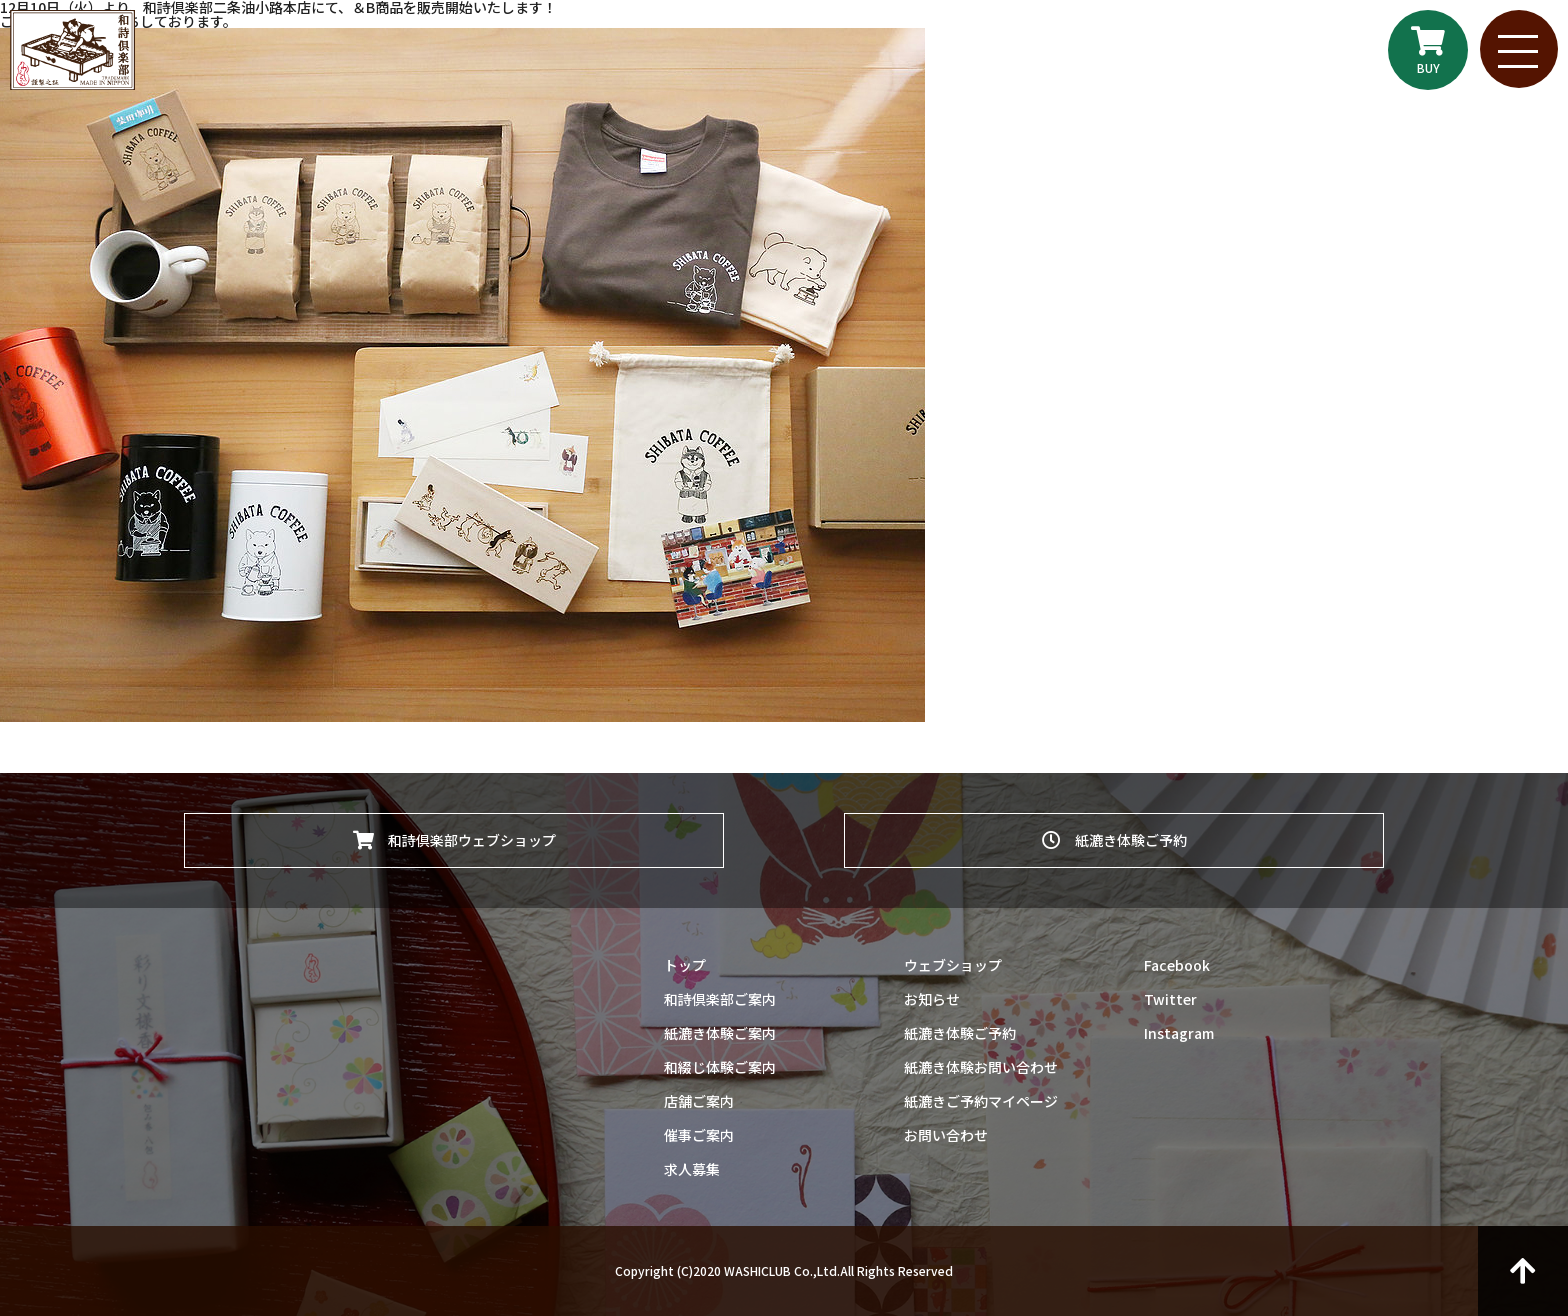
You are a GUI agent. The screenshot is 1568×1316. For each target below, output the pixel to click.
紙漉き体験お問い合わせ (981, 1067)
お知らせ (932, 999)
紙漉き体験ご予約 (1114, 839)
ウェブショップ (953, 965)
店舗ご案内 (699, 1101)
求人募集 (692, 1169)
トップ (685, 965)
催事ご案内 (699, 1135)
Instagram (1179, 1033)
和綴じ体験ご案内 (720, 1067)
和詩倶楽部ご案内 (720, 999)
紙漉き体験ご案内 (720, 1033)
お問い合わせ (946, 1135)
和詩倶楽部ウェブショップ (454, 839)
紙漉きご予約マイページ (981, 1101)
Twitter (1170, 999)
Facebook (1177, 965)
